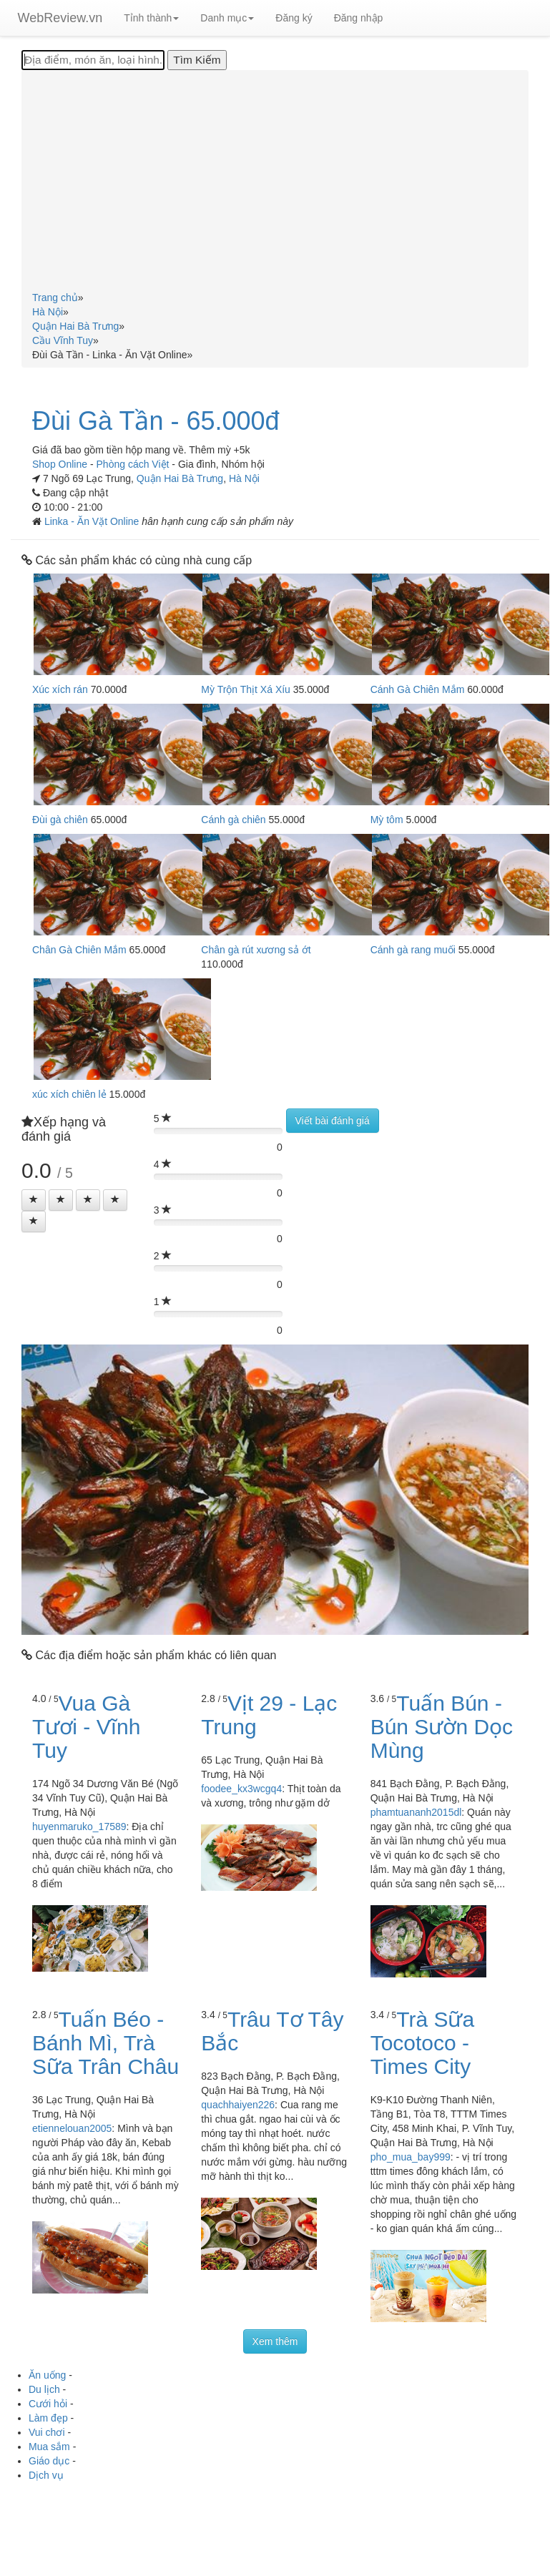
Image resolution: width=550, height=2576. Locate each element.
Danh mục (227, 18)
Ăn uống (47, 2375)
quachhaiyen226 (238, 2104)
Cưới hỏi (48, 2403)
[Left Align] (33, 1200)
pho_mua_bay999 (410, 2157)
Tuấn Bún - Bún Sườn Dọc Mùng (441, 1726)
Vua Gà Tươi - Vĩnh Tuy (86, 1726)
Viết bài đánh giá (332, 1120)
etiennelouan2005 (72, 2128)
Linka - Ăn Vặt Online (93, 521)
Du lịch (44, 2389)
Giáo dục (49, 2461)
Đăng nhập (358, 18)
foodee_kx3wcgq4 (241, 1788)
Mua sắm (49, 2446)
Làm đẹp (48, 2418)
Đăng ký (293, 18)
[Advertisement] (275, 183)
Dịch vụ (46, 2475)
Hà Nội (244, 478)
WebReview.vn (60, 18)
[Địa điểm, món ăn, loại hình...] (92, 60)
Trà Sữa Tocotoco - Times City (422, 2042)
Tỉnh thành (151, 18)
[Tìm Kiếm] (196, 60)
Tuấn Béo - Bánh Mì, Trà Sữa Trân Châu (105, 2042)
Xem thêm (275, 2341)
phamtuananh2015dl (416, 1812)
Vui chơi (47, 2432)
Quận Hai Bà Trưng (180, 478)
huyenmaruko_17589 (79, 1826)
